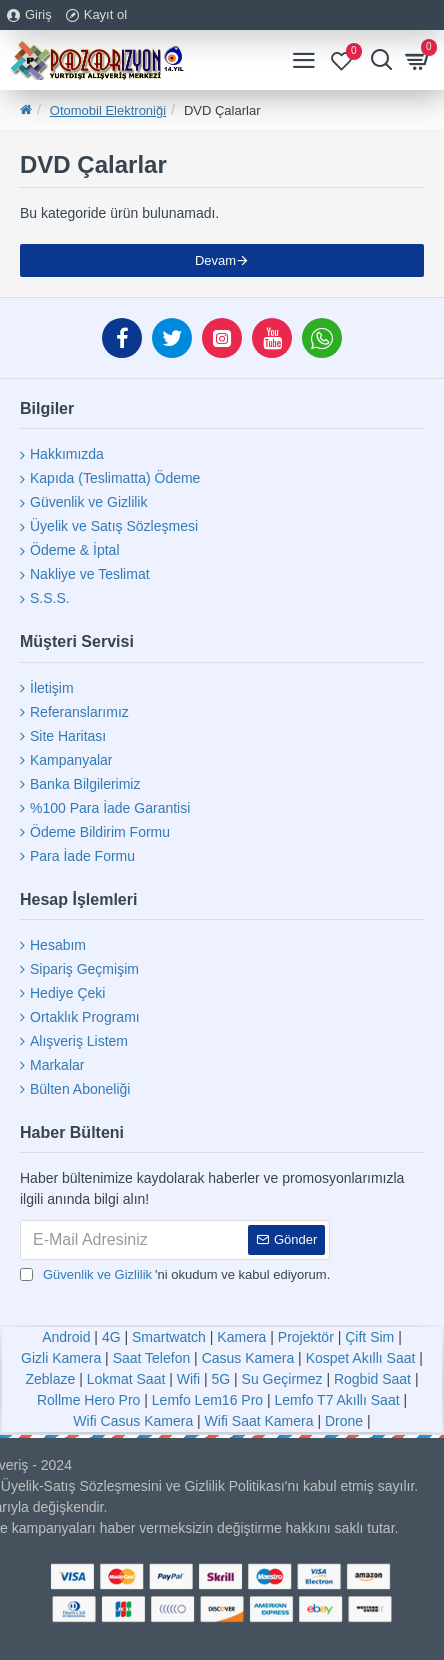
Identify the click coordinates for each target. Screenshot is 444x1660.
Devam (215, 260)
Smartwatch (169, 1337)
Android (66, 1337)
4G (111, 1337)
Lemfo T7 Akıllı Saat (337, 1400)
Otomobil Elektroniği (108, 110)
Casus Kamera (248, 1358)
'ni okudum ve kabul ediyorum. (175, 1275)
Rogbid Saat (372, 1379)
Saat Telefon (152, 1358)
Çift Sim (369, 1337)
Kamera (241, 1337)
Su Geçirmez (282, 1379)
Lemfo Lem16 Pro (207, 1400)
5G (220, 1379)
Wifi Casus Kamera (133, 1421)
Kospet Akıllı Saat (361, 1358)
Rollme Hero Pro (88, 1400)
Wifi (188, 1379)
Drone (344, 1421)
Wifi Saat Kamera (259, 1421)
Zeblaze (50, 1379)
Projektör (306, 1337)
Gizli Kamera (61, 1358)
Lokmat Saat (126, 1379)
